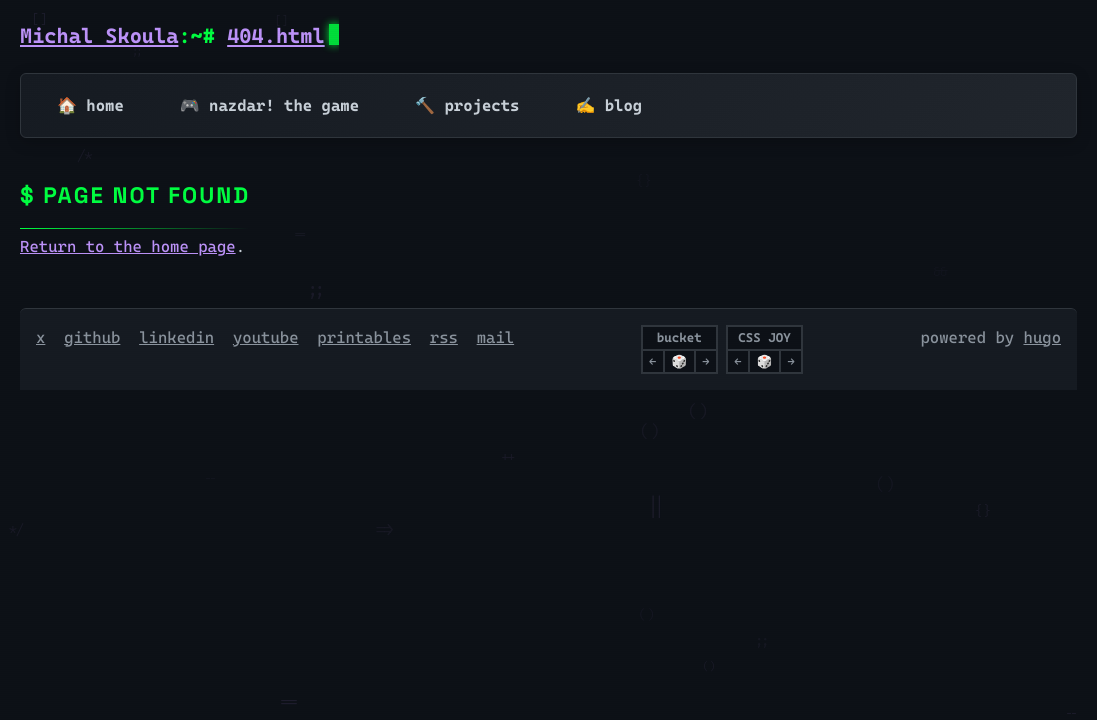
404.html (276, 36)
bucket (679, 337)
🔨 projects (467, 105)
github (92, 337)
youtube (266, 337)
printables (364, 337)
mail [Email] (496, 337)
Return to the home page (128, 246)
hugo (1043, 337)
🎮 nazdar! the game (269, 105)
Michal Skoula (99, 36)
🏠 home (90, 105)
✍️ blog (608, 105)
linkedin (176, 337)
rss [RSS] (444, 337)
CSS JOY (764, 337)
